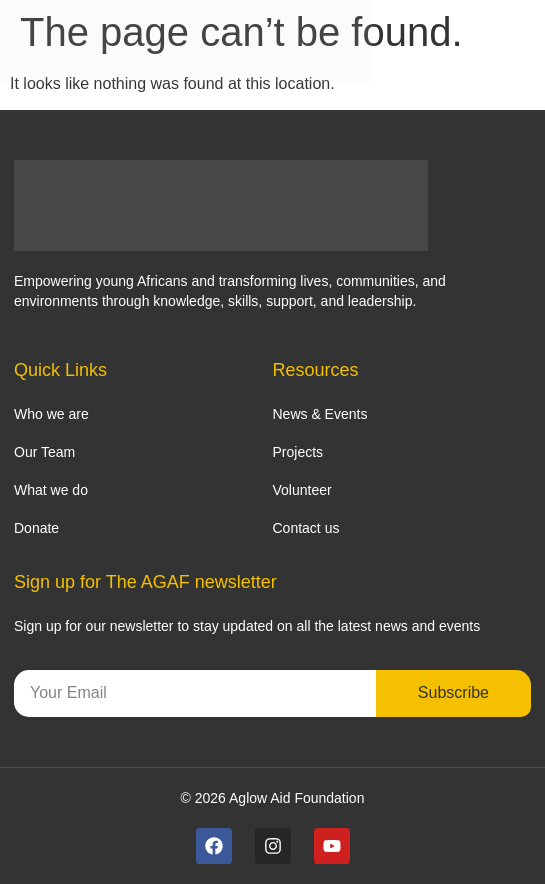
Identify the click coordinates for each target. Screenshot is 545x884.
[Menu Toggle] (521, 41)
